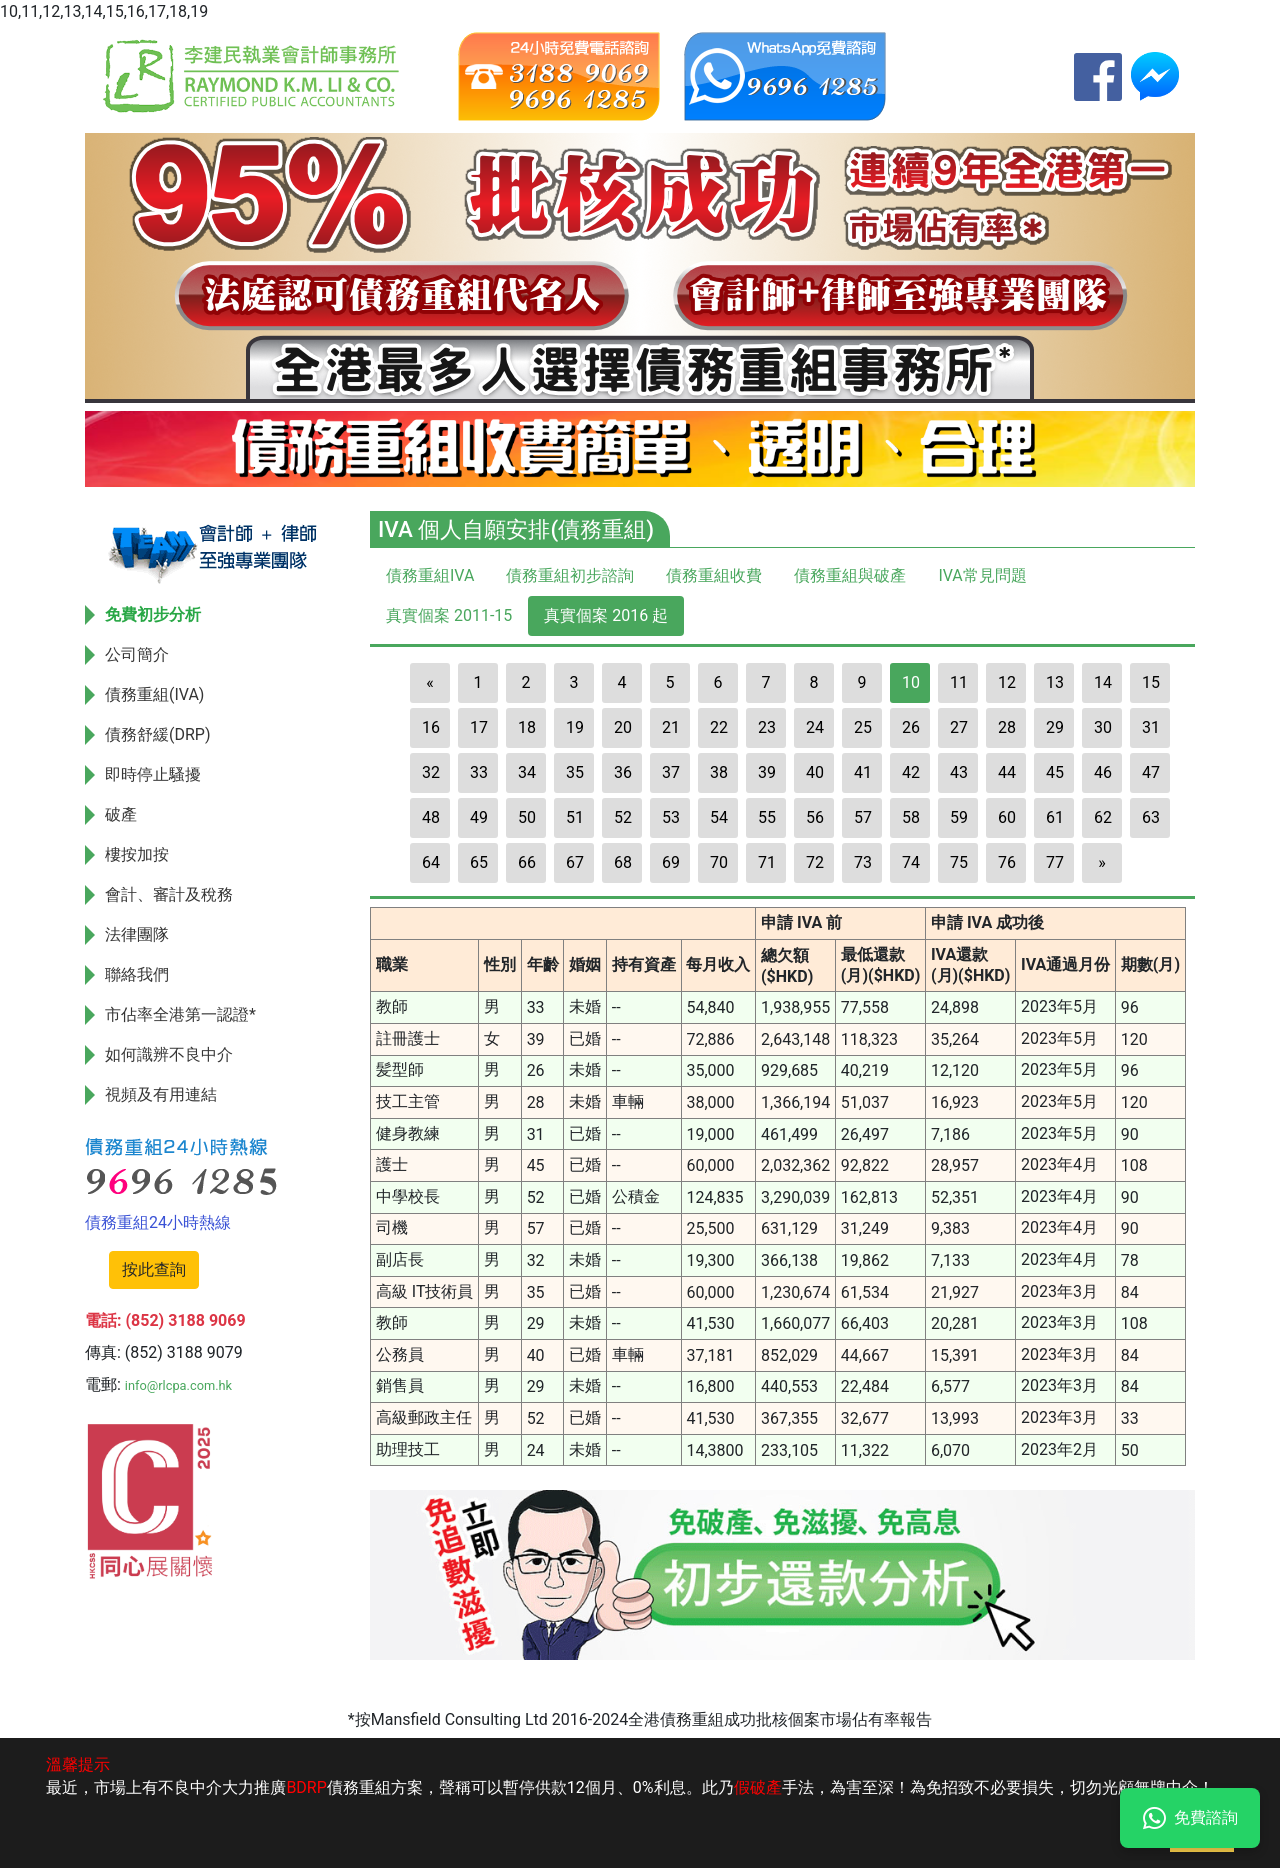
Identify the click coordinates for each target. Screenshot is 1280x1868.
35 (575, 772)
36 (623, 772)
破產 (121, 814)
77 (1055, 862)
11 (959, 682)
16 (431, 727)
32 (431, 772)
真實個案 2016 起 (606, 615)
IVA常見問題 (982, 575)
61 (1055, 817)
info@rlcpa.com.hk (178, 1385)
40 (815, 772)
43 (959, 772)
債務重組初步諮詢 (570, 575)
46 (1103, 772)
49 (479, 817)
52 (623, 817)
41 (863, 772)
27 (959, 727)
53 (671, 817)
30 (1103, 727)
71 (767, 862)
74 (911, 862)
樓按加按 (137, 854)
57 (863, 817)
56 (815, 817)
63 (1151, 817)
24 (815, 727)
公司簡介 (137, 654)
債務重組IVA (430, 575)
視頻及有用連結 (161, 1094)
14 (1103, 682)
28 (1007, 727)
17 (479, 727)
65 (479, 862)
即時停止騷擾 (153, 774)
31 (1151, 727)
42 (911, 772)
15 (1151, 682)
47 (1151, 772)
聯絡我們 (137, 974)
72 (815, 862)
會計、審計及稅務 (169, 894)
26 (911, 727)
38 (719, 772)
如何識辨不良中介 (169, 1054)
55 (767, 817)
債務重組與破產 (850, 575)
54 (719, 817)
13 (1055, 682)
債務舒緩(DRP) (158, 734)
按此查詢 (154, 1269)
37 (671, 772)
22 (719, 727)
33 (479, 772)
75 (959, 862)
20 (623, 727)
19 (575, 727)
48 (431, 817)
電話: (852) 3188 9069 (165, 1320)
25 (863, 727)
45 (1055, 772)
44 (1007, 772)
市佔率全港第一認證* (180, 1014)
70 (719, 862)
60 (1007, 817)
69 (671, 862)
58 (911, 817)
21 (671, 727)
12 (1007, 682)
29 (1055, 727)
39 (767, 772)
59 (959, 817)
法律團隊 (137, 934)
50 (527, 817)
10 (911, 682)
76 (1007, 862)
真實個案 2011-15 (449, 615)
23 (767, 727)
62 (1103, 817)
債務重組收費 (714, 575)
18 (527, 727)
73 (863, 862)
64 (431, 862)
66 (527, 862)
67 (575, 862)
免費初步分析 (153, 614)
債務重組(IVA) (154, 694)
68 (623, 862)
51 (575, 817)
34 (527, 772)
